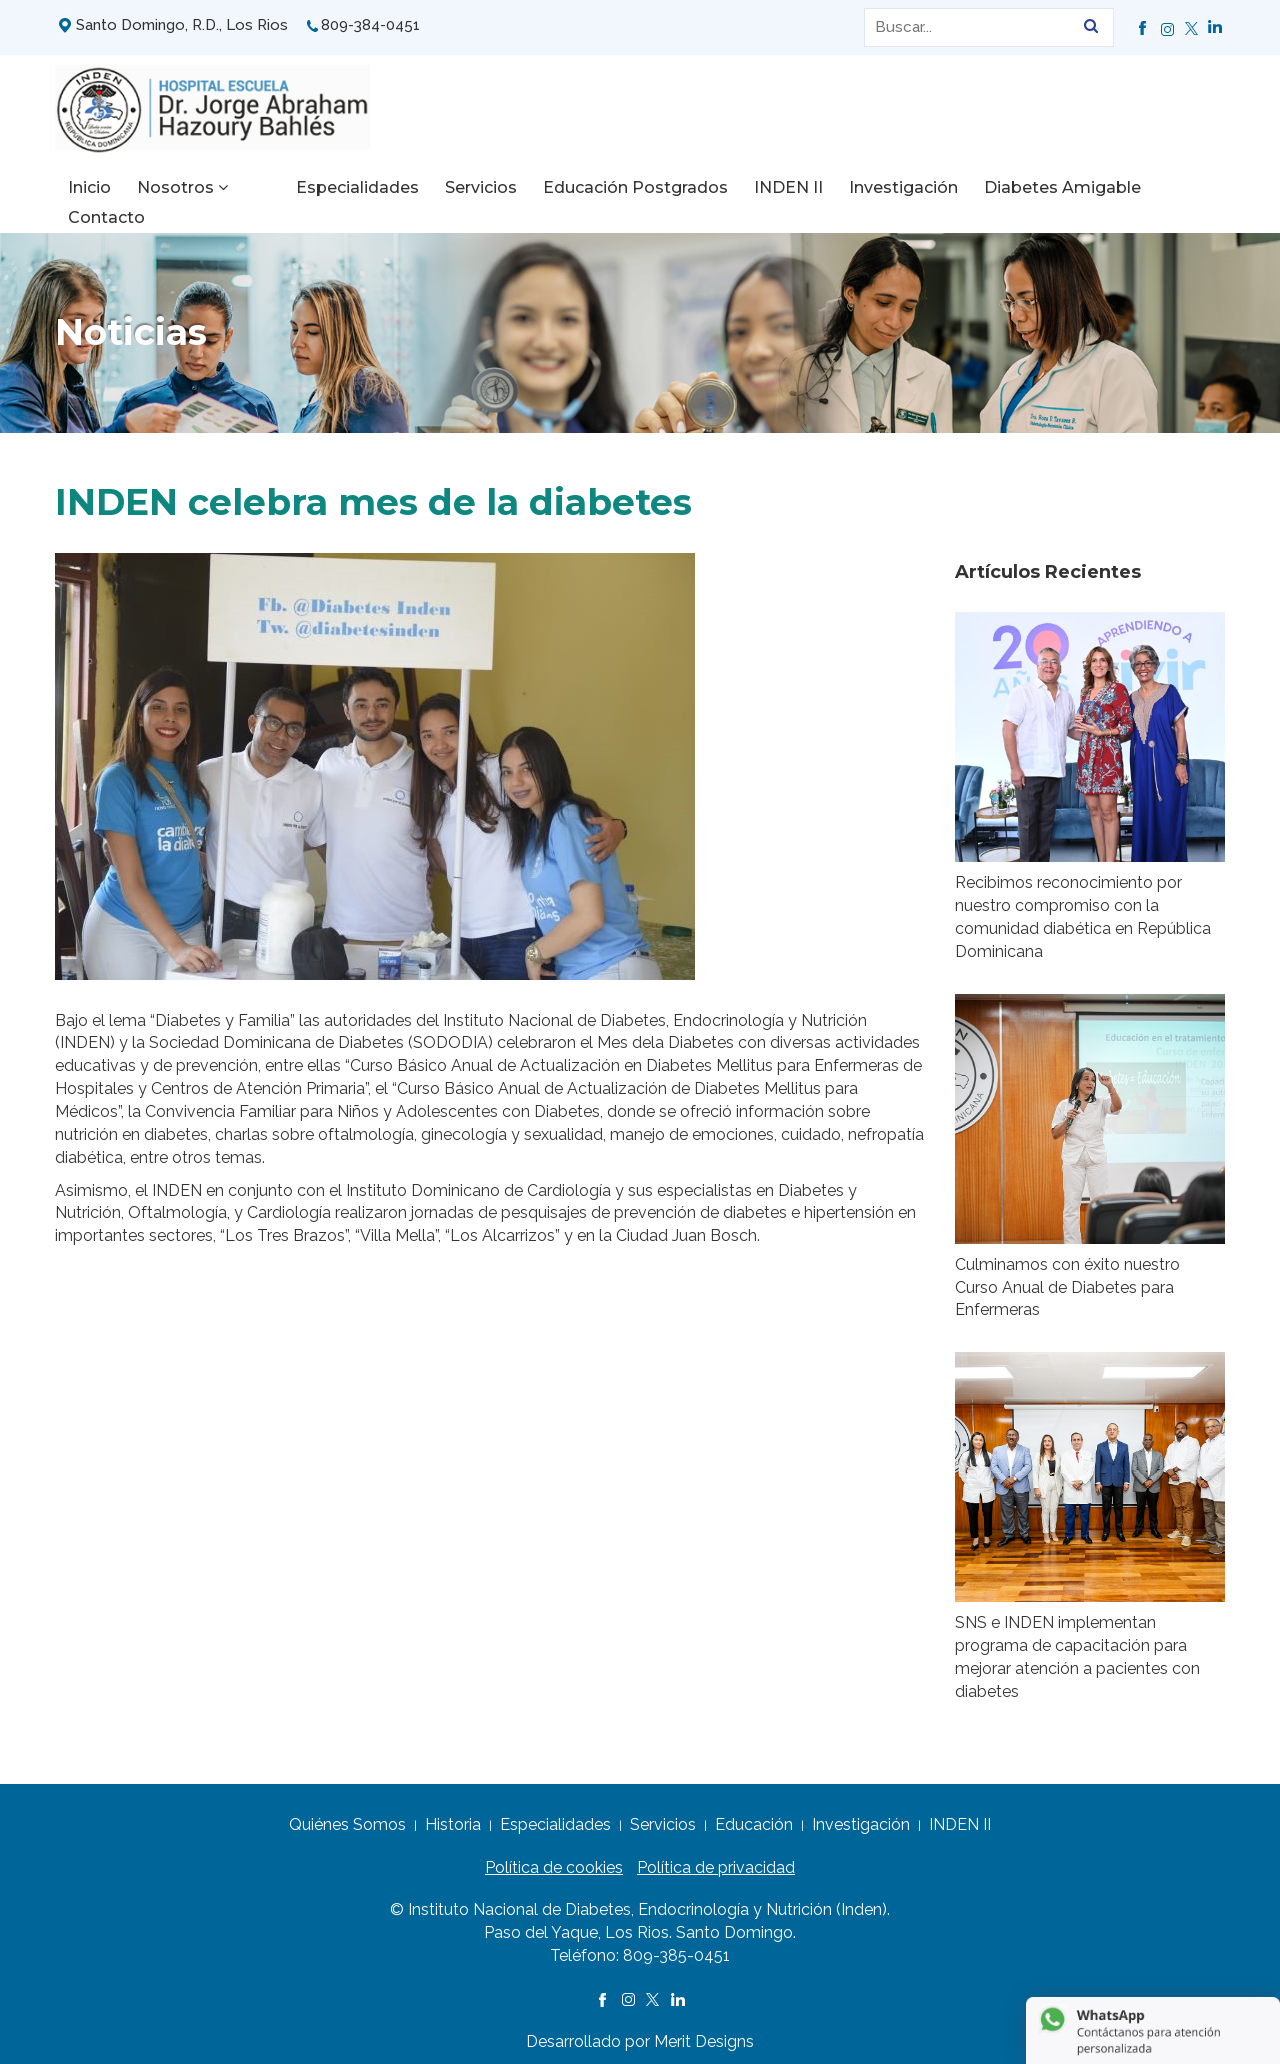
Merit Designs (704, 2031)
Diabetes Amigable (1020, 187)
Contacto (1163, 187)
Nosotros (182, 187)
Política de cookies (554, 1857)
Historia (453, 1814)
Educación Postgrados (593, 187)
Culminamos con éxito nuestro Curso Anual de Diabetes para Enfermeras (1067, 1277)
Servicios (439, 187)
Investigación (861, 187)
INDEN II (746, 187)
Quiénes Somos (347, 1814)
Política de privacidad (716, 1857)
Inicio (89, 187)
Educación (754, 1814)
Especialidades (315, 187)
